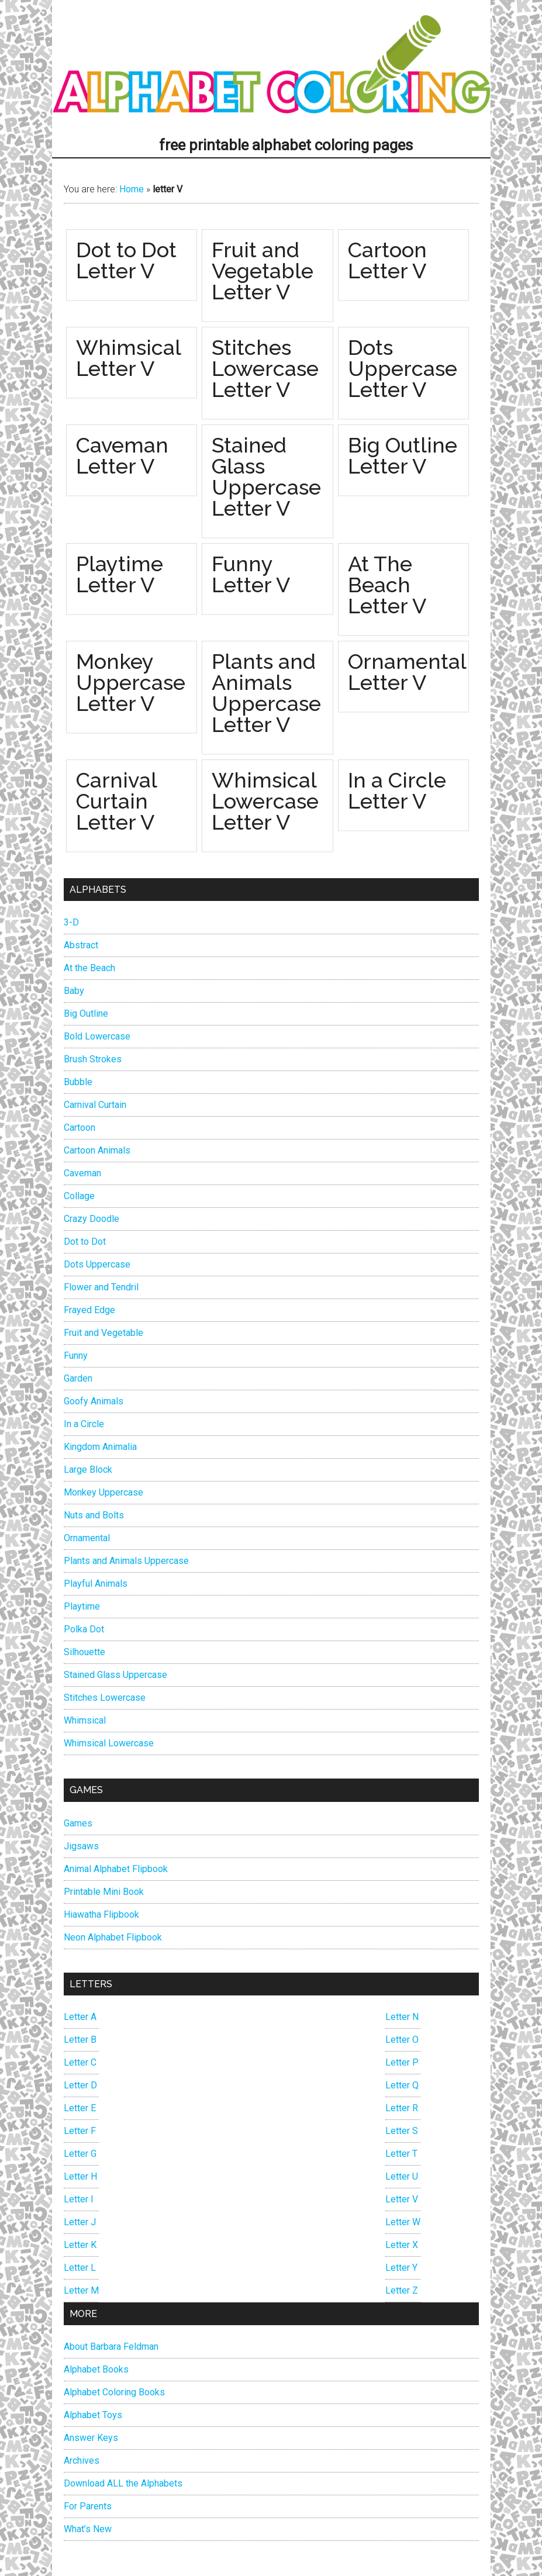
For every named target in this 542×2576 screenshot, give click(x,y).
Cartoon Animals (97, 1150)
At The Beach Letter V (387, 584)
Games (78, 1823)
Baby (74, 990)
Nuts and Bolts (94, 1515)
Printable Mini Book (104, 1891)
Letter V (401, 2199)
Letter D (80, 2085)
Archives (81, 2460)
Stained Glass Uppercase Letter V (266, 476)
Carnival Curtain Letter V (116, 801)
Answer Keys (91, 2437)
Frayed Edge (89, 1309)
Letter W (402, 2222)
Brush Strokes (93, 1059)
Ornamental (87, 1537)
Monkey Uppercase (103, 1492)
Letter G (80, 2153)
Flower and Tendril (101, 1287)
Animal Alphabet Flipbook (116, 1868)
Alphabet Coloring (271, 67)
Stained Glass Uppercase (115, 1674)
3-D (71, 922)
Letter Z (401, 2290)
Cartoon (79, 1127)
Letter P (402, 2062)
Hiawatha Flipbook (101, 1914)
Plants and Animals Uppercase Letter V (266, 693)
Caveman (82, 1173)
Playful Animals (95, 1583)
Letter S (401, 2130)
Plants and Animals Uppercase (126, 1560)
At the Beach (89, 967)
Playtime (82, 1606)
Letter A (80, 2016)
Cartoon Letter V (387, 260)
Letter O (402, 2039)
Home (131, 189)
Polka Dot (84, 1629)
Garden (78, 1378)
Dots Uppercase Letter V (402, 368)
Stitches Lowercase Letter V (265, 368)
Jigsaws (81, 1846)
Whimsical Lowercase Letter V (265, 801)
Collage (79, 1195)
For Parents (88, 2506)
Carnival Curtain (95, 1104)
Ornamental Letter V (407, 672)
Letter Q (402, 2085)
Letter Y (401, 2267)
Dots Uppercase (97, 1264)
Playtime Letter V (119, 574)
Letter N (402, 2016)
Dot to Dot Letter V (126, 260)
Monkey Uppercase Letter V (130, 682)
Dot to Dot (85, 1241)
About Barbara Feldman (111, 2346)
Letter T (401, 2153)
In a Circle (84, 1423)
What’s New (88, 2528)
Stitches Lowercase (105, 1697)
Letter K (80, 2244)
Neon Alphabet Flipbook (113, 1937)
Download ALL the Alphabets (123, 2483)
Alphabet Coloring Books (114, 2392)
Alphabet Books (96, 2369)
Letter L (80, 2267)
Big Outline (86, 1013)
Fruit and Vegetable (103, 1332)
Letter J (80, 2222)
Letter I (79, 2199)
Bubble (78, 1081)
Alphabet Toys (93, 2414)
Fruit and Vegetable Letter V (262, 270)
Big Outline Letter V (402, 455)
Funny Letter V (251, 574)
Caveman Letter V (122, 455)
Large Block (88, 1469)
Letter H (80, 2176)
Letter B (80, 2039)
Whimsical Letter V (128, 358)
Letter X (401, 2244)
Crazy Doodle (91, 1218)
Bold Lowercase (97, 1036)
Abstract (81, 945)
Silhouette (84, 1652)
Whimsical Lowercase (109, 1743)
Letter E (80, 2108)
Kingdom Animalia (100, 1446)
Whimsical (85, 1720)
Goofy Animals (93, 1401)
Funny (76, 1355)
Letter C (80, 2062)
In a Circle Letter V (397, 790)
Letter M (81, 2290)
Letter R (401, 2108)
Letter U (401, 2176)
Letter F (80, 2130)
